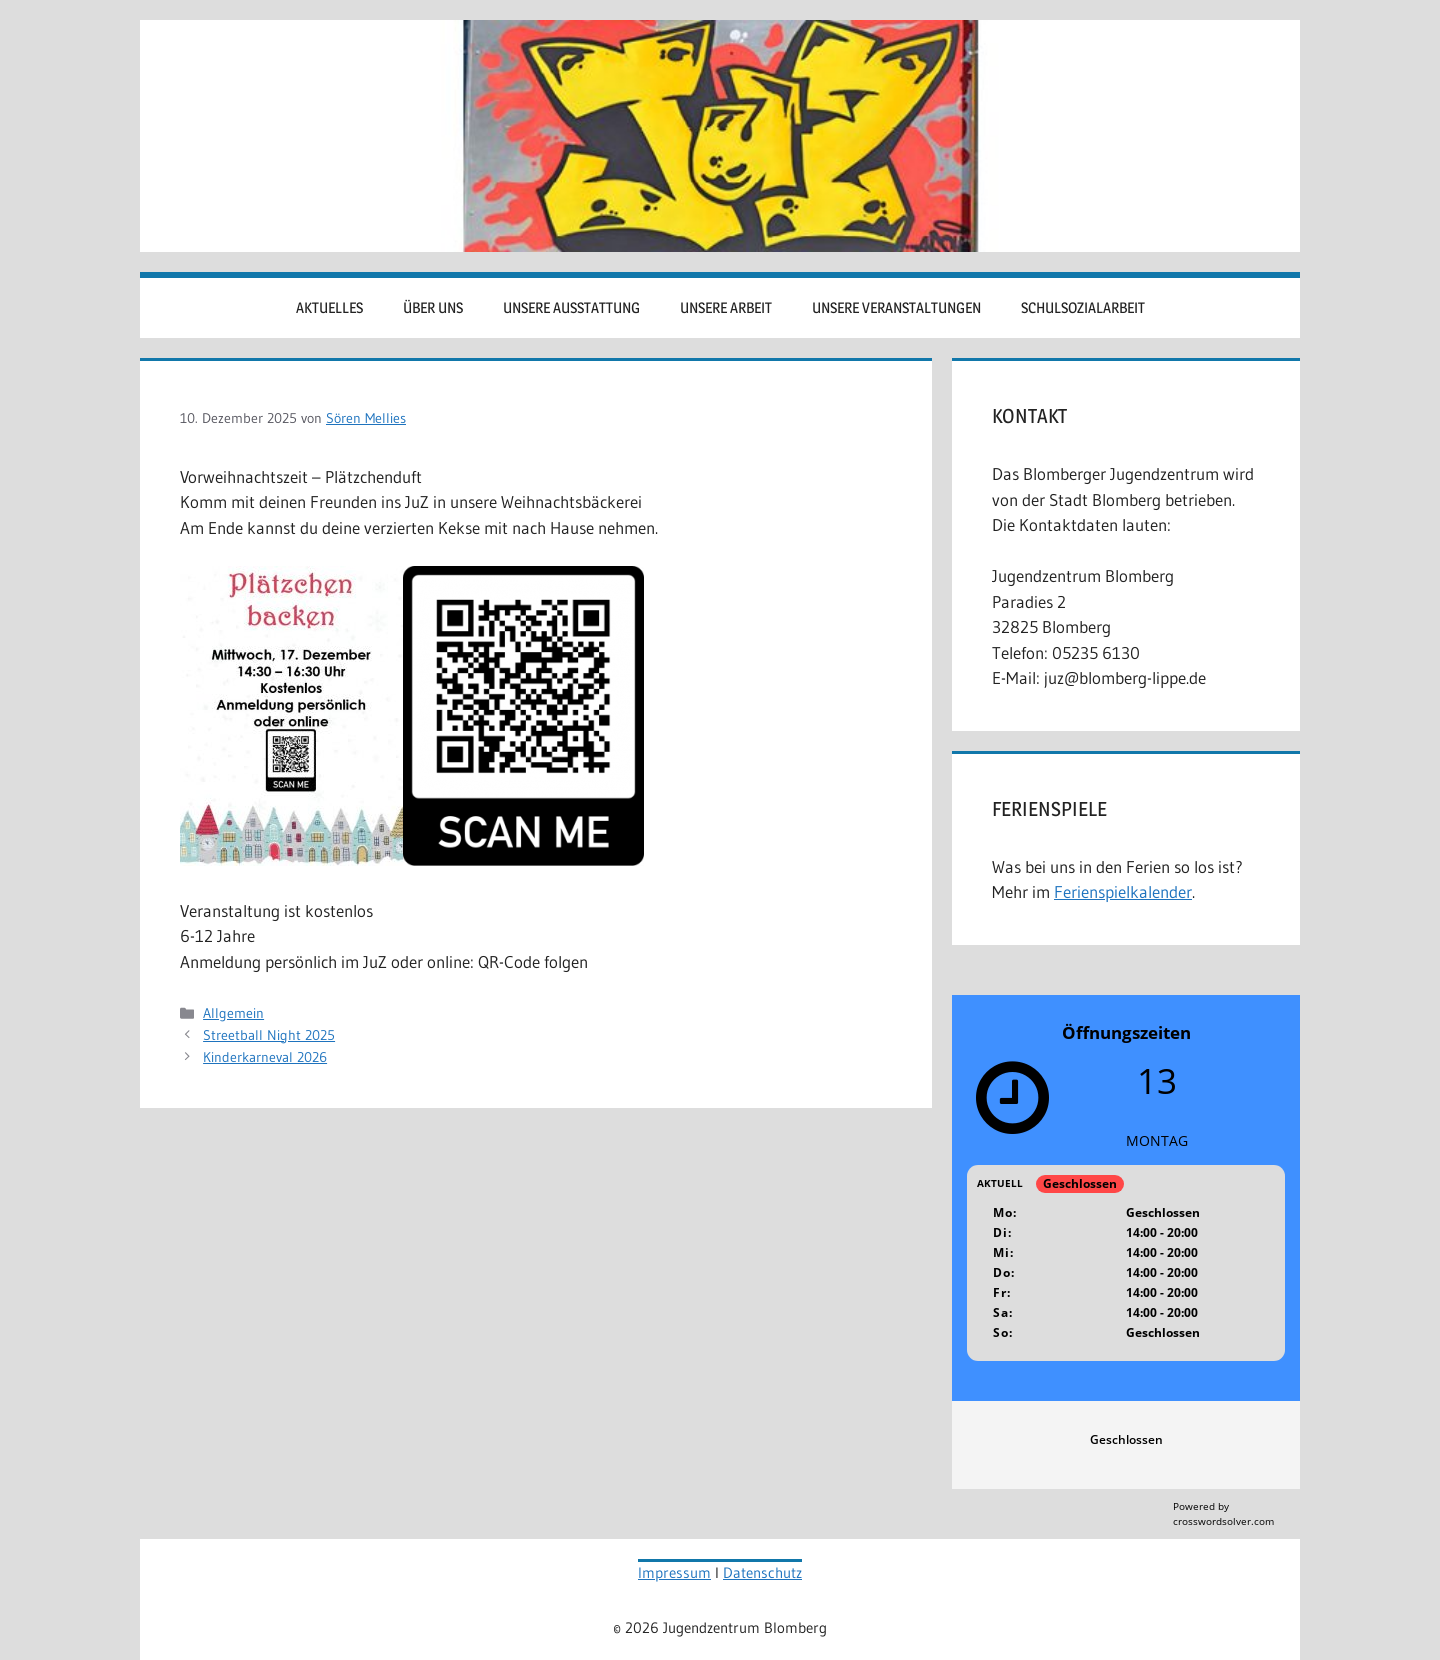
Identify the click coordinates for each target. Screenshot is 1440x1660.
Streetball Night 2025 (269, 1035)
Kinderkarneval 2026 (265, 1057)
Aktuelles (329, 307)
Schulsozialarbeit (1083, 307)
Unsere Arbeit (726, 307)
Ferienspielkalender (1123, 891)
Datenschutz (762, 1572)
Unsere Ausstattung (571, 307)
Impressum (674, 1572)
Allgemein (233, 1013)
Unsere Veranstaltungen (896, 307)
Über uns (433, 307)
